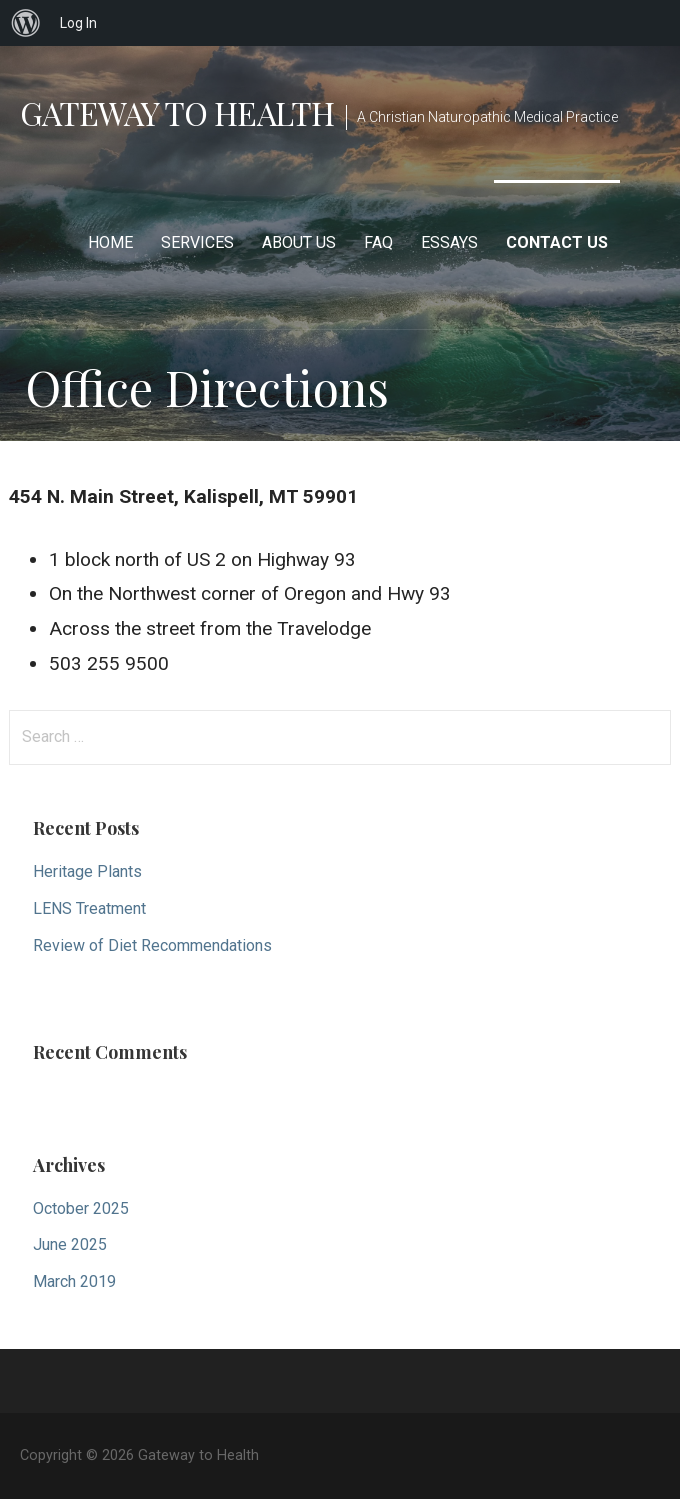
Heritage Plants (87, 871)
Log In (78, 23)
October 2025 (81, 1208)
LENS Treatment (89, 908)
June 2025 (70, 1244)
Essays (449, 242)
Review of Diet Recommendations (152, 945)
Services (197, 242)
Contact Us (557, 242)
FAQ (378, 242)
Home (110, 242)
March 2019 (74, 1281)
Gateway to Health (177, 112)
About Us (299, 242)
